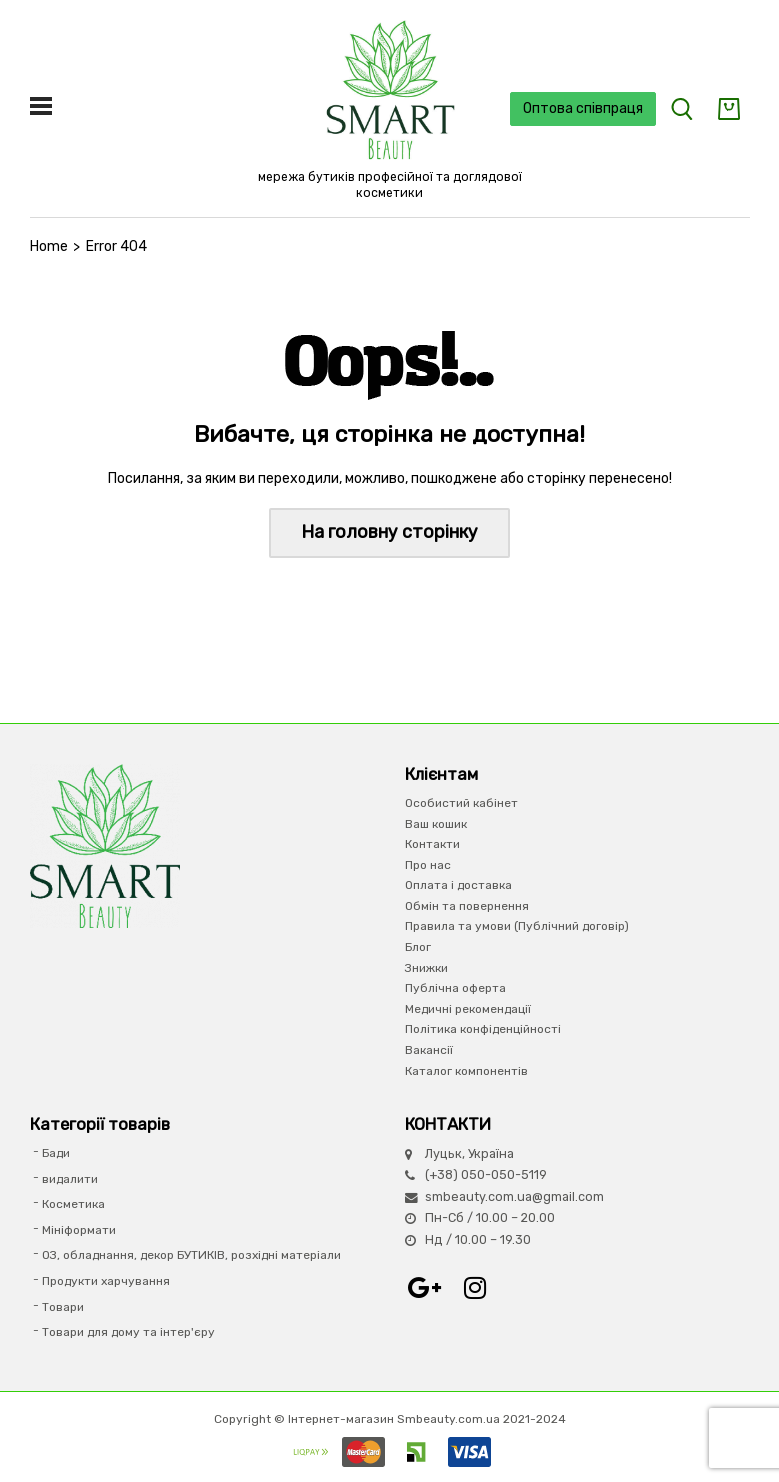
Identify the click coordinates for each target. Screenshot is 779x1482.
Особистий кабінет (461, 803)
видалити (70, 1179)
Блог (418, 947)
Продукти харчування (106, 1281)
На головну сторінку (389, 532)
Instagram (475, 1288)
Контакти (432, 844)
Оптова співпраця (583, 108)
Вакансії (429, 1050)
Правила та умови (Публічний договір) (517, 926)
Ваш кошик (436, 824)
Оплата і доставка (458, 885)
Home (49, 246)
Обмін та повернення (467, 906)
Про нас (428, 865)
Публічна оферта (455, 988)
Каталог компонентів (466, 1071)
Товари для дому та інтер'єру (128, 1332)
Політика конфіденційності (483, 1029)
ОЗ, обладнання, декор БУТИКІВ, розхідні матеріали (191, 1255)
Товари (63, 1307)
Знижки (426, 968)
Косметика (73, 1204)
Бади (56, 1153)
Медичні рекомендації (468, 1009)
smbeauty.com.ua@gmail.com (514, 1196)
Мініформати (79, 1230)
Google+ (425, 1288)
